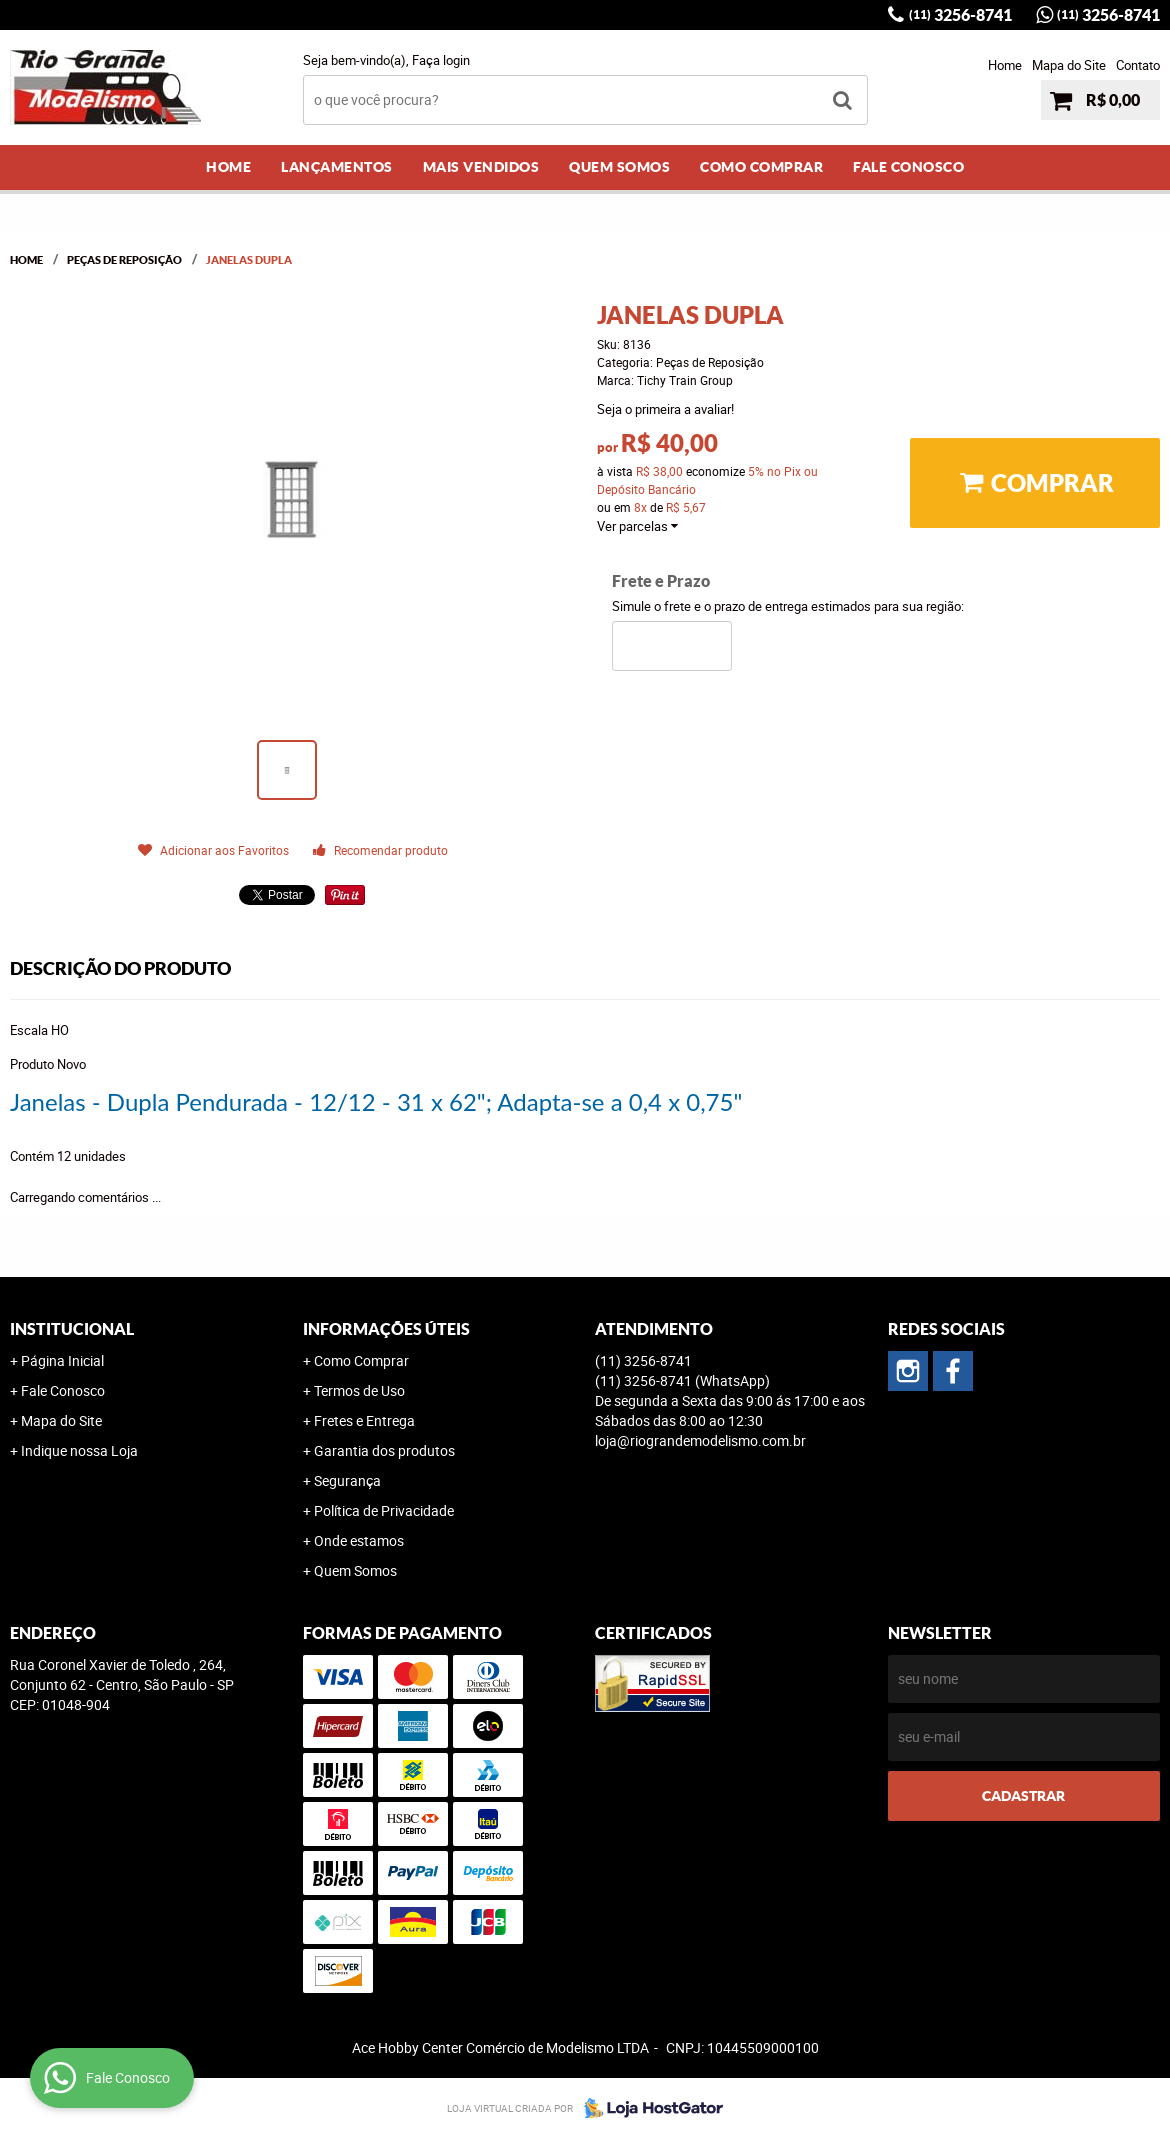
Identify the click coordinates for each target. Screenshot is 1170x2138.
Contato (1138, 65)
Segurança (347, 1480)
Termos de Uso (359, 1390)
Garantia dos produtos (384, 1450)
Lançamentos (337, 167)
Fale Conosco (908, 167)
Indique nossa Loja (79, 1450)
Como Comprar (761, 167)
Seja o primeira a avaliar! (665, 409)
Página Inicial (62, 1360)
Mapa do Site (1069, 65)
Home (1005, 65)
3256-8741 (960, 15)
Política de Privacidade (384, 1510)
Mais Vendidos (481, 167)
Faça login (441, 60)
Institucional (72, 1329)
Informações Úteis (386, 1329)
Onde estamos (359, 1540)
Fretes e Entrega (364, 1420)
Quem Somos (619, 167)
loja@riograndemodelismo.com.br (700, 1440)
